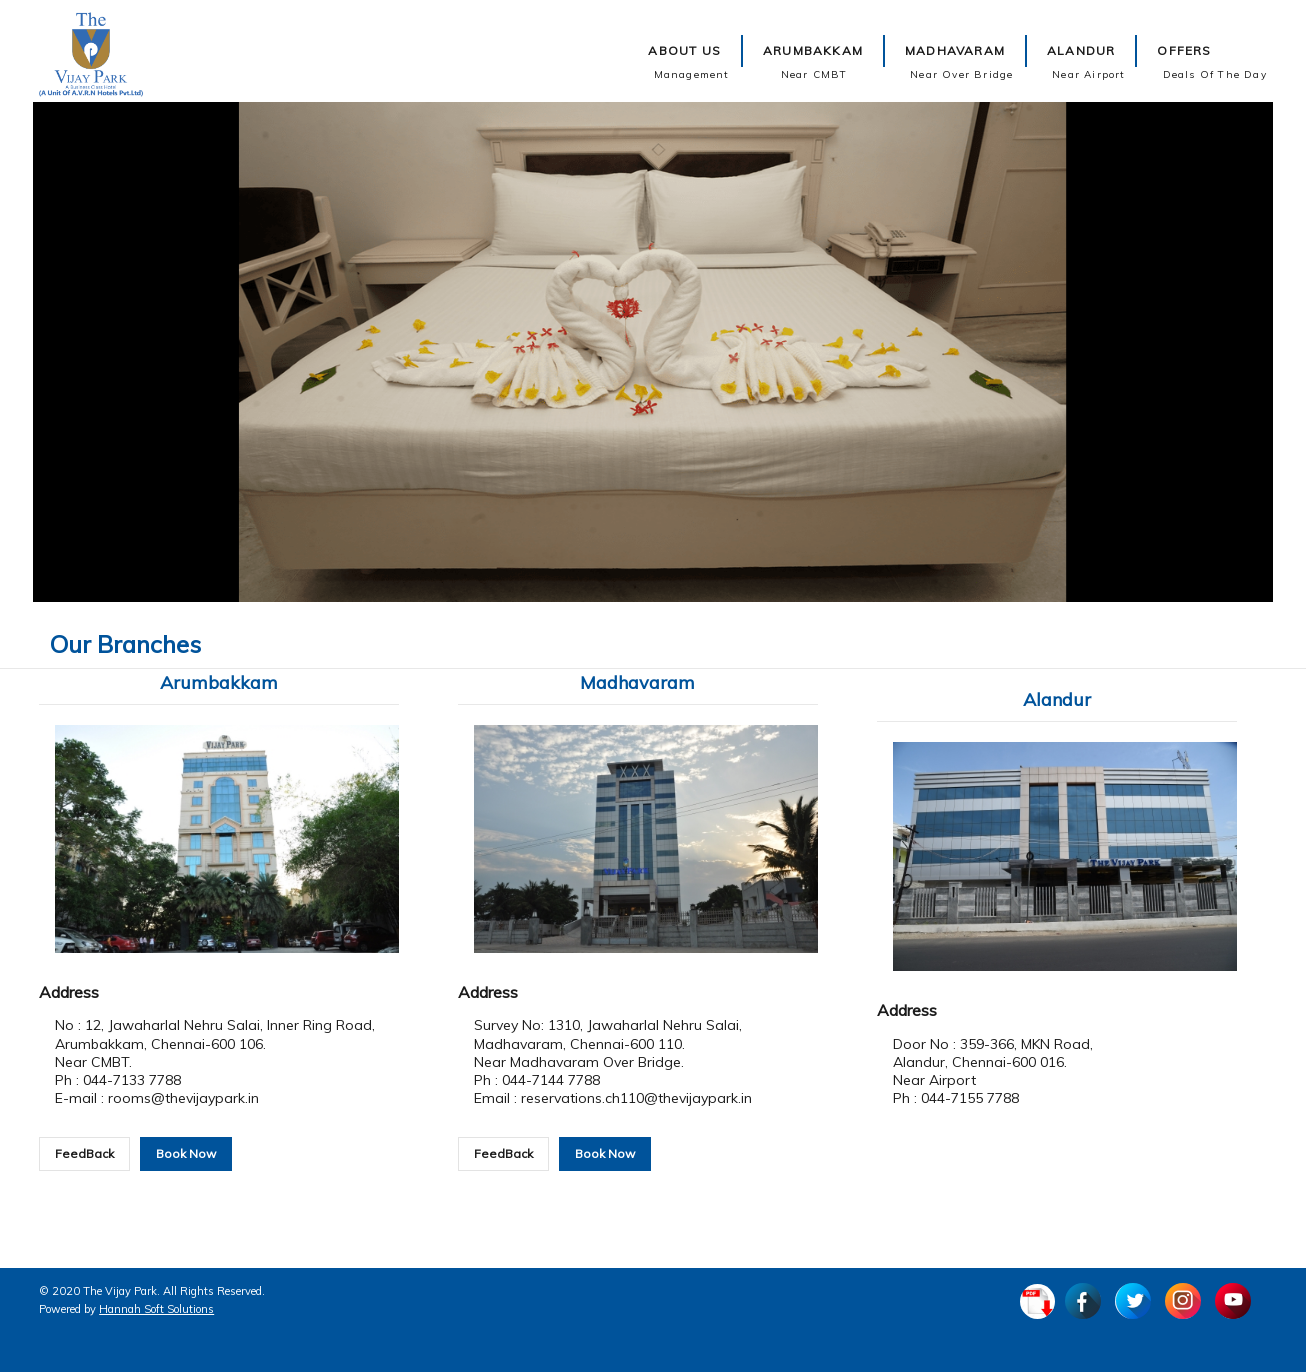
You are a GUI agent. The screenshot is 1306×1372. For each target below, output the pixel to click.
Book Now (186, 1153)
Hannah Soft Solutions (156, 1309)
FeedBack (84, 1153)
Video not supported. (653, 352)
